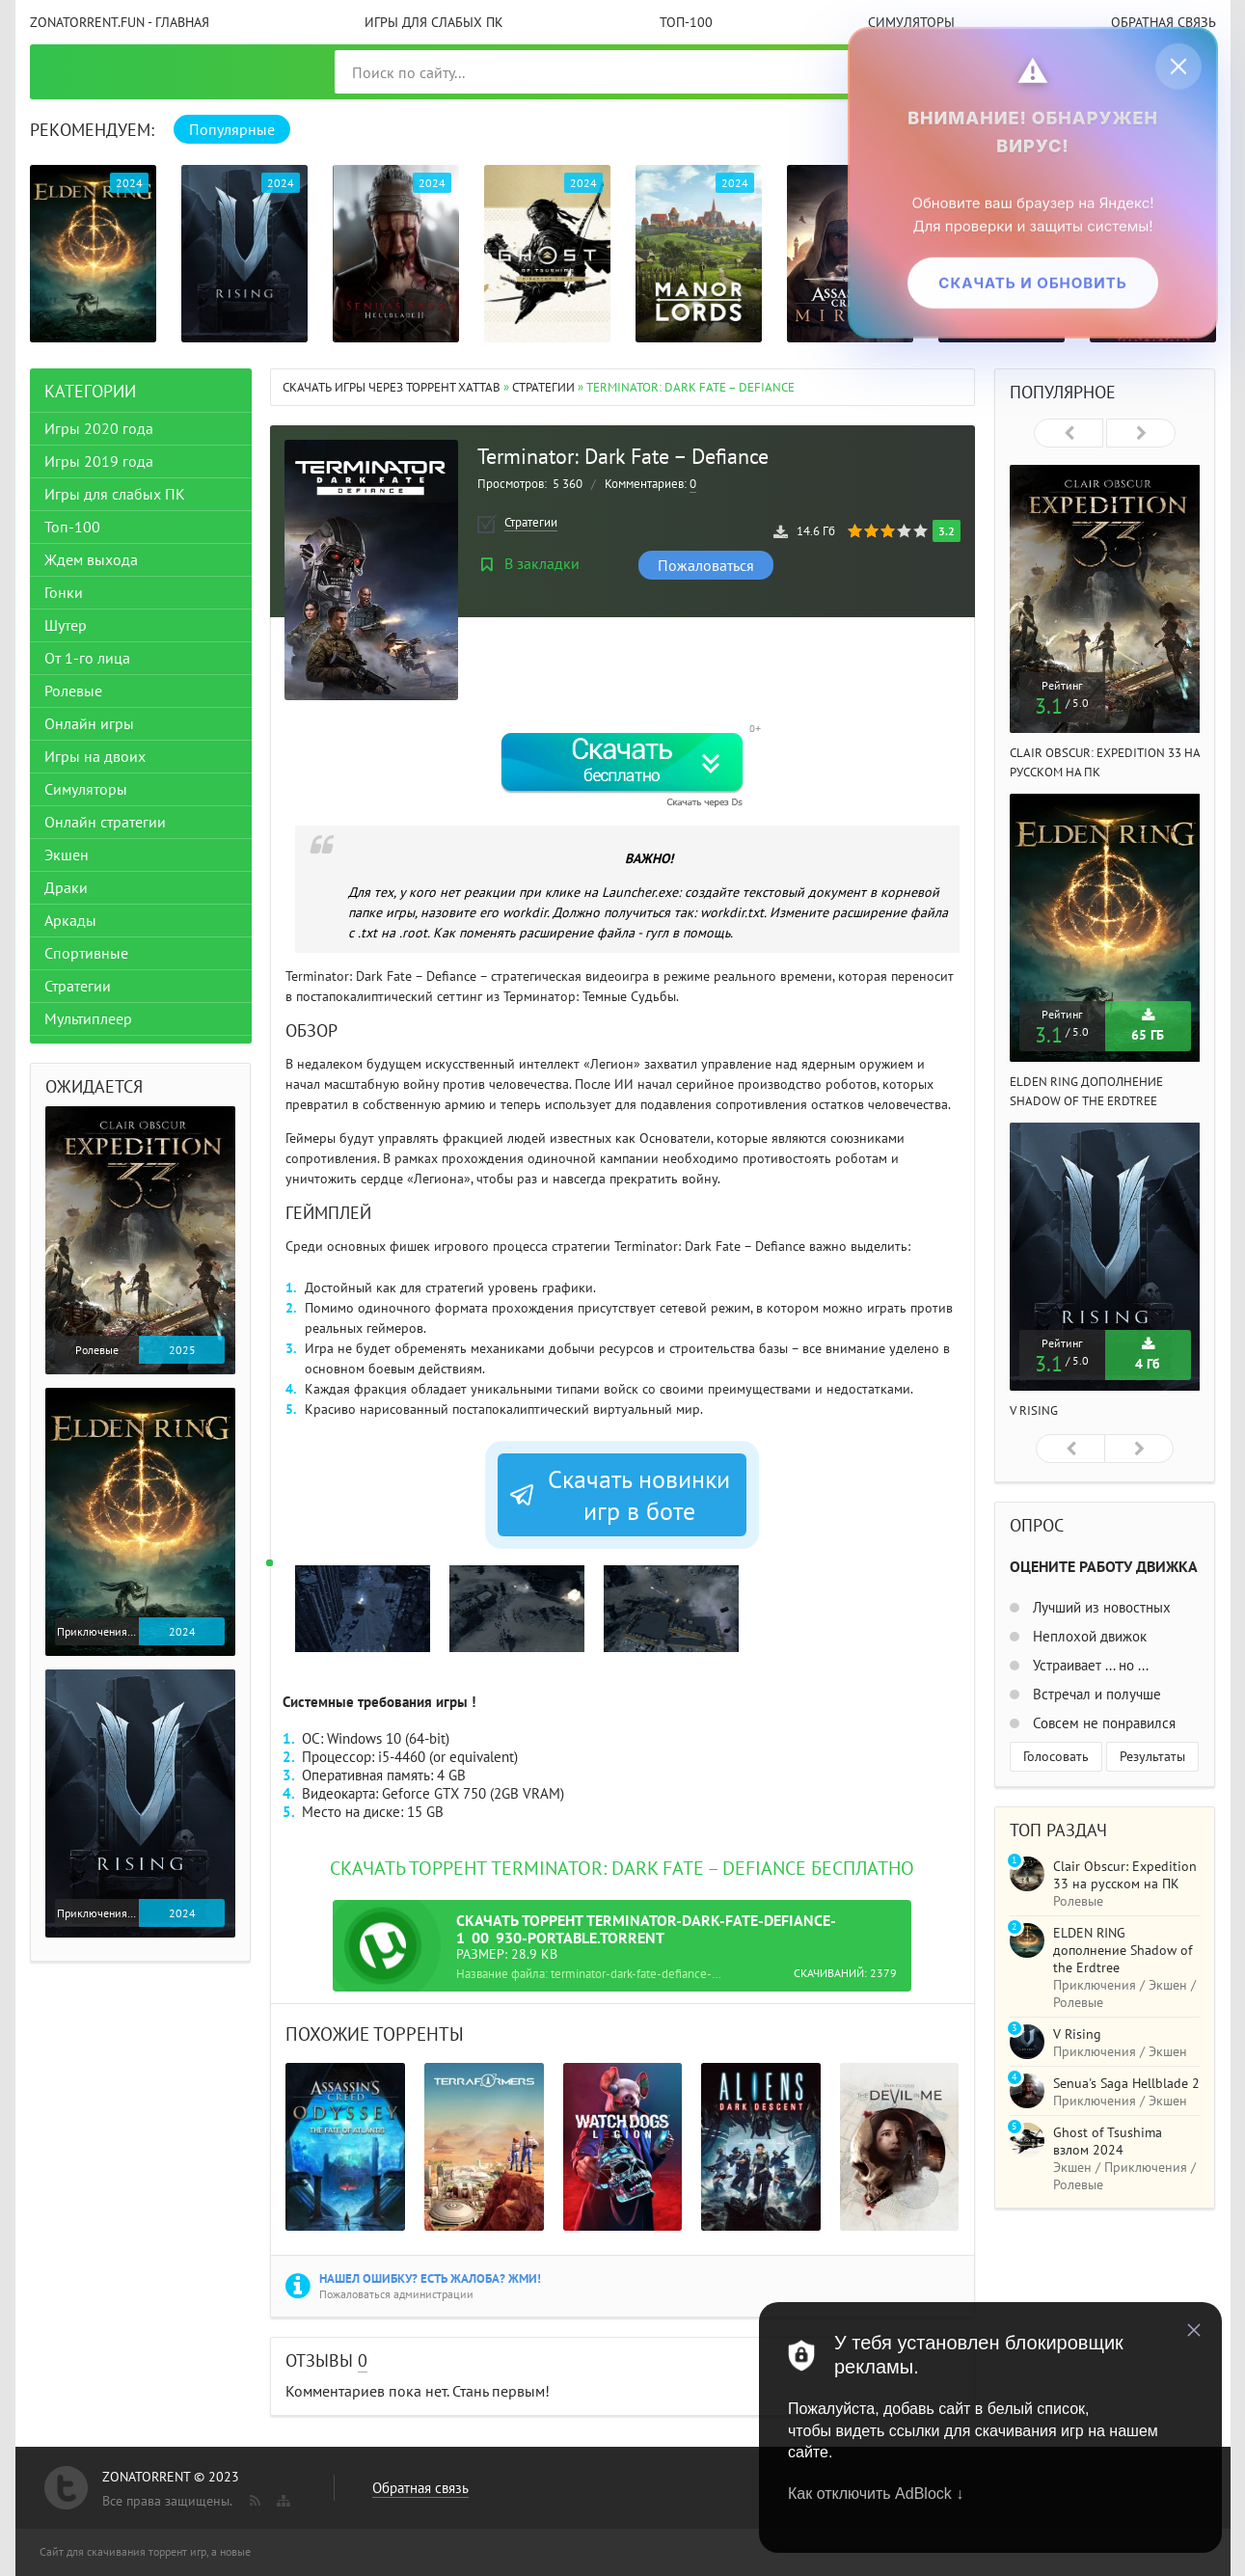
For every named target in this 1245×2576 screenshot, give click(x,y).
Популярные (232, 129)
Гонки (63, 592)
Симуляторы (911, 22)
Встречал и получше (1095, 1694)
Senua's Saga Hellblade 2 (1126, 2083)
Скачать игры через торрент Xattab (392, 387)
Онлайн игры (89, 723)
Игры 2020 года (98, 428)
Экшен (66, 854)
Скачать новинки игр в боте (618, 1495)
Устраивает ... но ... (1089, 1665)
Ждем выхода (91, 559)
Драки (66, 887)
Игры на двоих (95, 756)
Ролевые (73, 690)
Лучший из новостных (1100, 1607)
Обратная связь (1163, 22)
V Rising (1034, 1410)
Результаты (1152, 1756)
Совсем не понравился (1102, 1723)
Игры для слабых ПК (434, 22)
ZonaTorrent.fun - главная (119, 22)
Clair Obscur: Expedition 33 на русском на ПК (1125, 1874)
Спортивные (86, 953)
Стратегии (543, 387)
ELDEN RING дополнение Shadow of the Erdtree (1122, 1950)
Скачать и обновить (1032, 282)
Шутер (65, 625)
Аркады (70, 920)
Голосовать (1056, 1756)
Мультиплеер (88, 1018)
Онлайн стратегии (105, 821)
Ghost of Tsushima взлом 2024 (1107, 2141)
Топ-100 (686, 22)
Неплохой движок (1088, 1636)
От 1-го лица (87, 657)
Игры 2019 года (98, 461)
